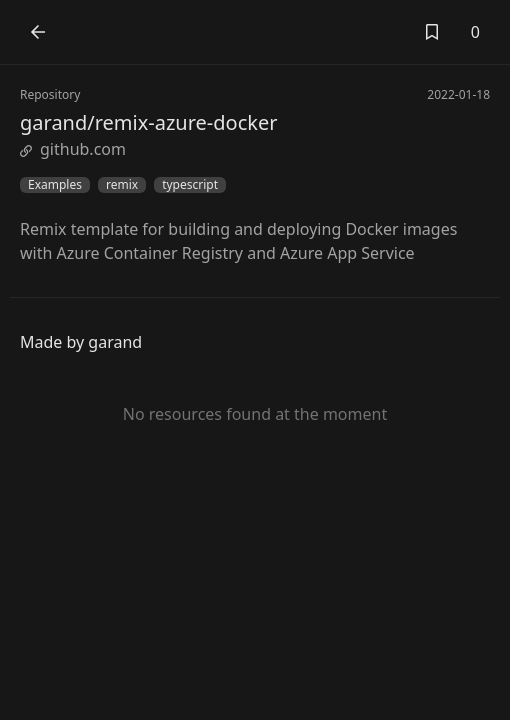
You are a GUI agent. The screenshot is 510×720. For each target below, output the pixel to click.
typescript (190, 185)
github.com (73, 149)
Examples (55, 185)
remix (122, 185)
